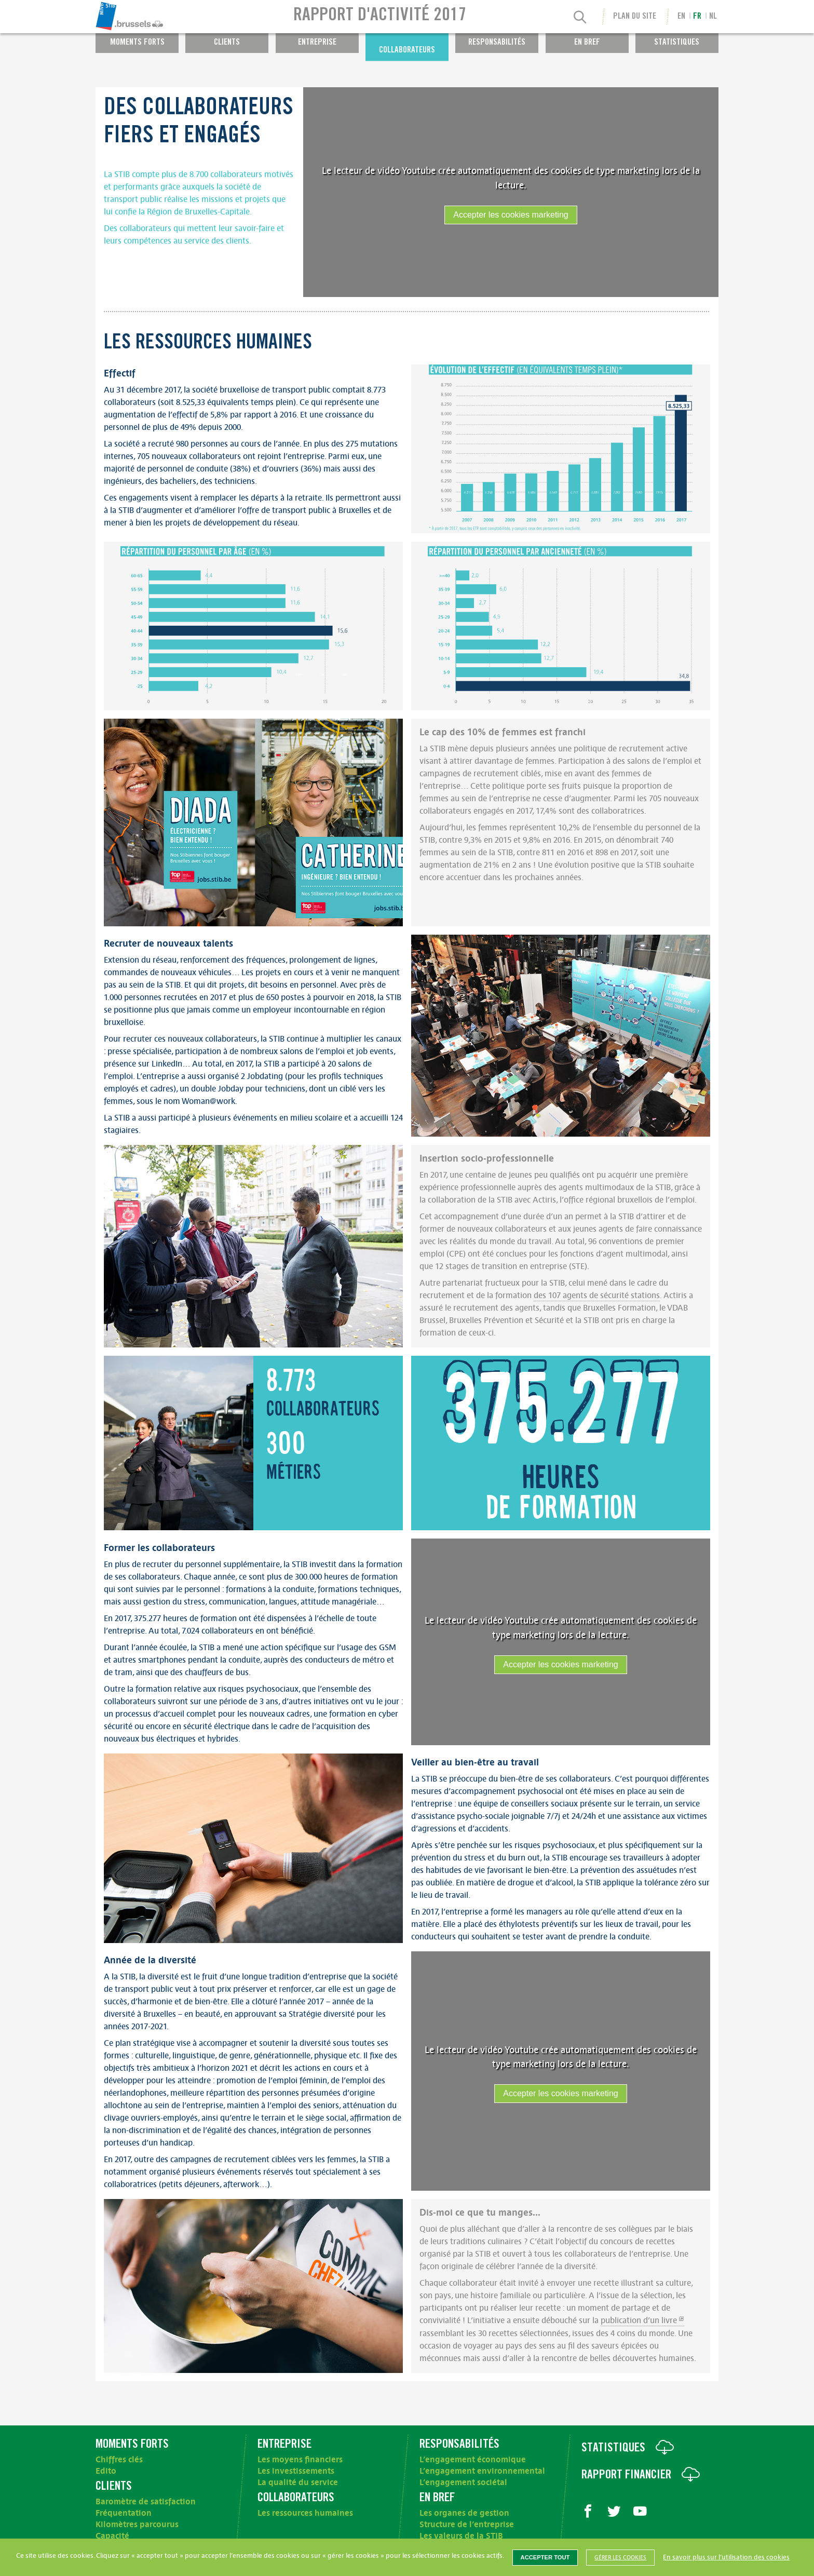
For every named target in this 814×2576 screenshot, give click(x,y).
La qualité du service (297, 2482)
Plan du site (634, 16)
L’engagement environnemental (482, 2471)
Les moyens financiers (300, 2459)
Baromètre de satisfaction (146, 2501)
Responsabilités (496, 42)
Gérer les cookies (620, 2557)
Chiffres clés (119, 2459)
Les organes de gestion (464, 2513)
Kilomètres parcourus (137, 2524)
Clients (227, 42)
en (681, 16)
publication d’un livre (639, 2320)
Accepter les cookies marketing (510, 214)
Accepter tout (545, 2557)
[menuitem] (160, 16)
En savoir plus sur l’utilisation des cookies (726, 2557)
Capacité (112, 2536)
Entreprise (317, 42)
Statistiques (676, 42)
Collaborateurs (407, 50)
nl (713, 16)
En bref (587, 42)
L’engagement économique (472, 2459)
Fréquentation (124, 2513)
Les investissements (295, 2471)
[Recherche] (580, 18)
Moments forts (137, 42)
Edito (106, 2471)
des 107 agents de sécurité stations (597, 1295)
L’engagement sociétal (463, 2482)
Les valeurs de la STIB (461, 2536)
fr (697, 16)
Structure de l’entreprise (466, 2524)
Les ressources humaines (305, 2513)
